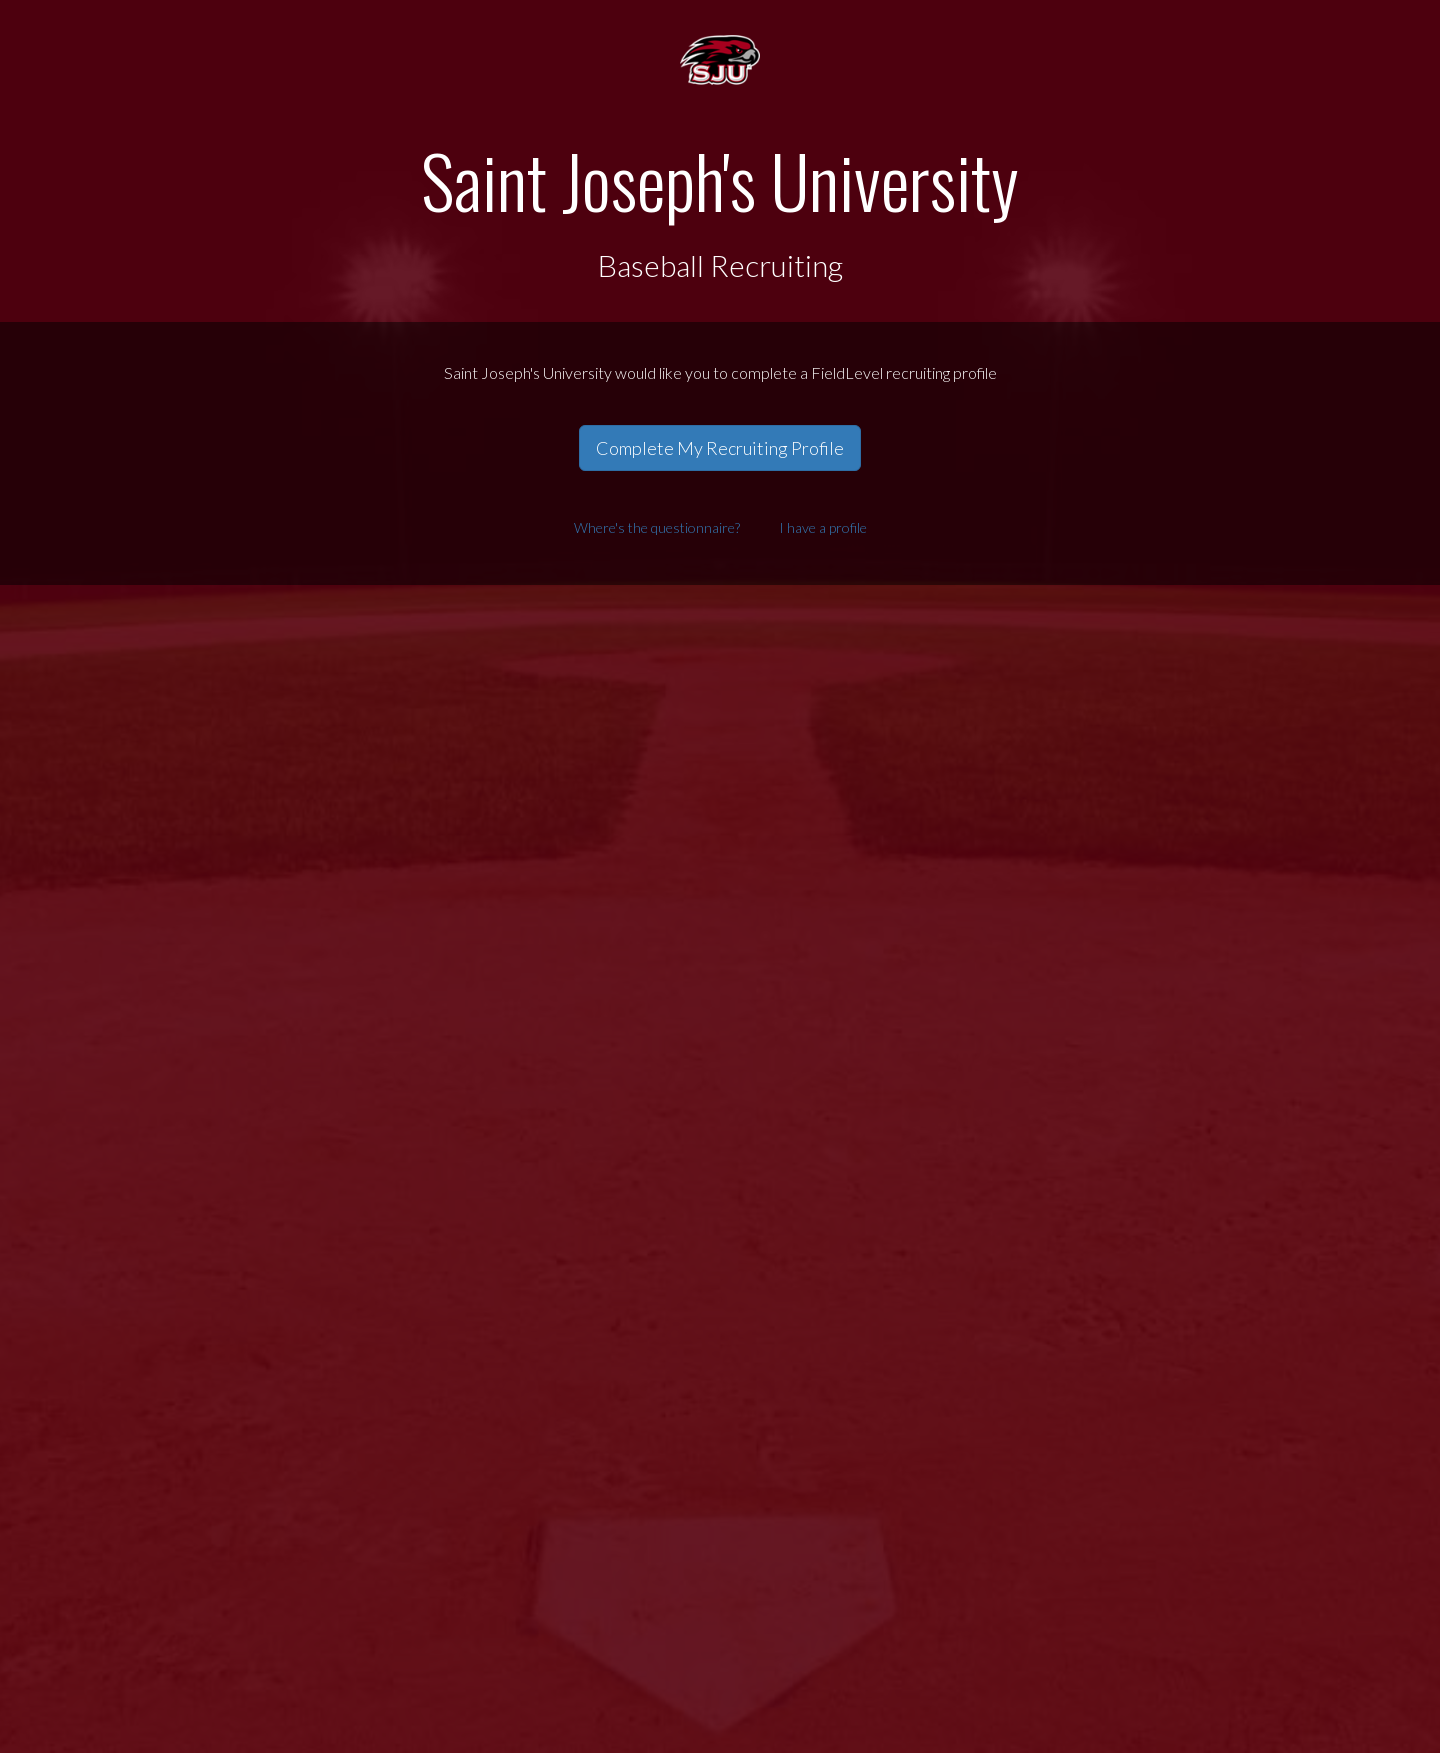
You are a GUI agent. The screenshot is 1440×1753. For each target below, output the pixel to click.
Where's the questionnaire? (657, 527)
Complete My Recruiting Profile (720, 448)
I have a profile (823, 527)
